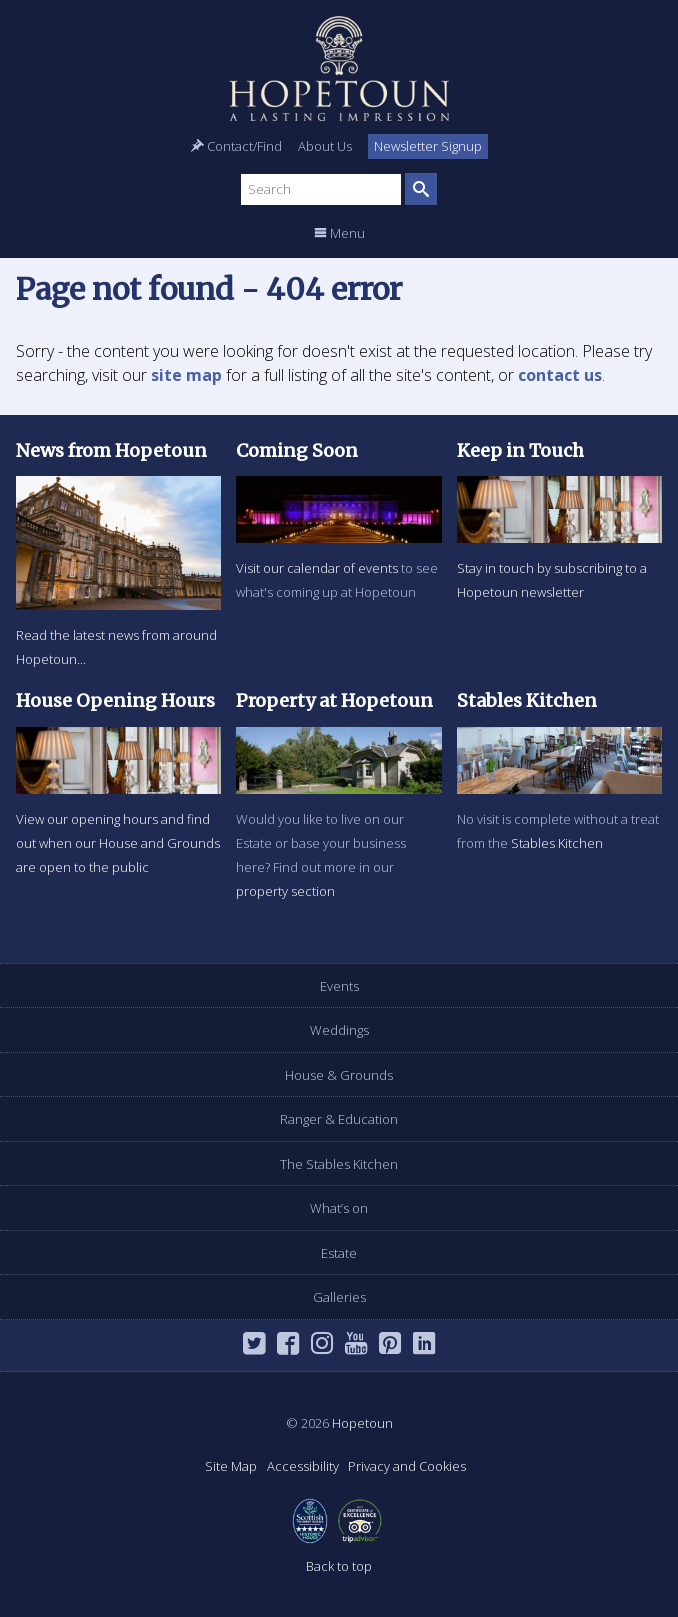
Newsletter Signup (428, 146)
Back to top (339, 1566)
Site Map (231, 1466)
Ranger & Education (339, 1119)
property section (285, 891)
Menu (339, 233)
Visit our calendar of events (317, 568)
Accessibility (303, 1466)
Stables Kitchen (557, 843)
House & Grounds (339, 1075)
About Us (325, 146)
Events (339, 986)
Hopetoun (339, 68)
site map (186, 375)
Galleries (339, 1297)
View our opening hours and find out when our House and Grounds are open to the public (118, 843)
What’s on (339, 1208)
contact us (560, 375)
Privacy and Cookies (407, 1466)
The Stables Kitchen (339, 1164)
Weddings (339, 1030)
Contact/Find (236, 146)
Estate (339, 1253)
